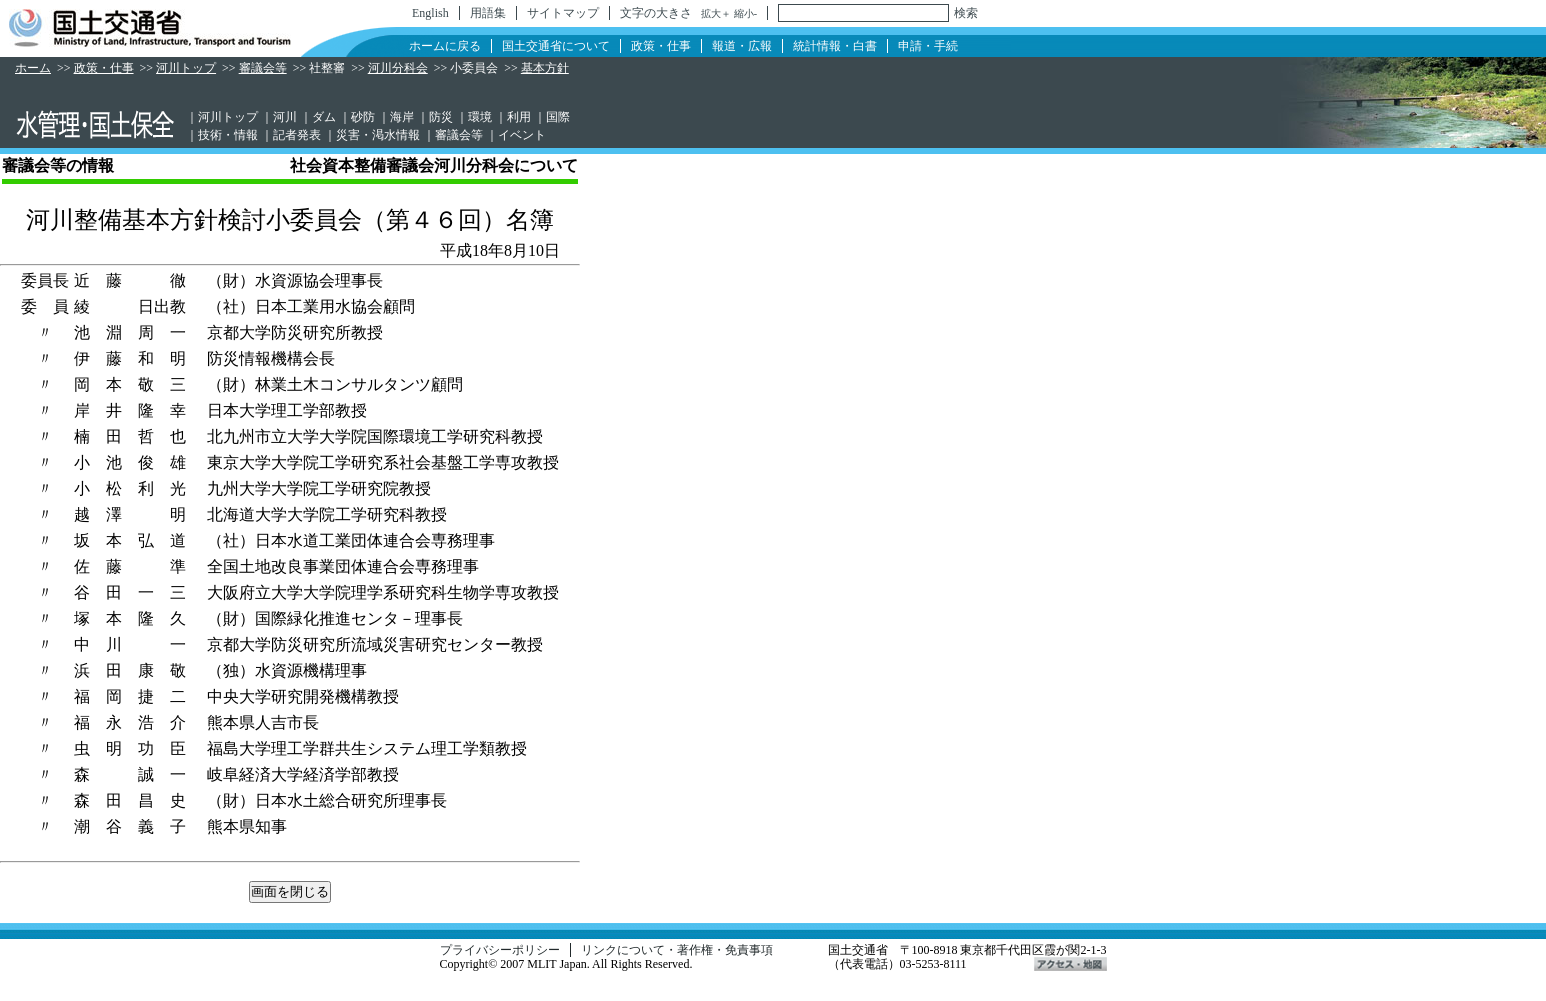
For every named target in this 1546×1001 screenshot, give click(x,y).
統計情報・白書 (835, 46)
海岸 (402, 117)
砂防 (363, 117)
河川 (285, 117)
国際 (558, 117)
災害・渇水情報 (378, 135)
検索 (966, 13)
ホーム (33, 68)
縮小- (745, 13)
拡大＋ (716, 13)
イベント (522, 135)
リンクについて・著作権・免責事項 (677, 950)
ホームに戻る (445, 46)
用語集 (488, 13)
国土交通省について (556, 46)
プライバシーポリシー (500, 950)
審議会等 (263, 68)
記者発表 (297, 135)
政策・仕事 (661, 46)
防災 (441, 117)
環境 (480, 117)
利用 (519, 117)
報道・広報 (742, 46)
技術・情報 (228, 135)
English (430, 13)
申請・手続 (928, 46)
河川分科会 (398, 68)
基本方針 (545, 68)
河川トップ (186, 68)
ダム (324, 117)
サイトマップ (563, 13)
